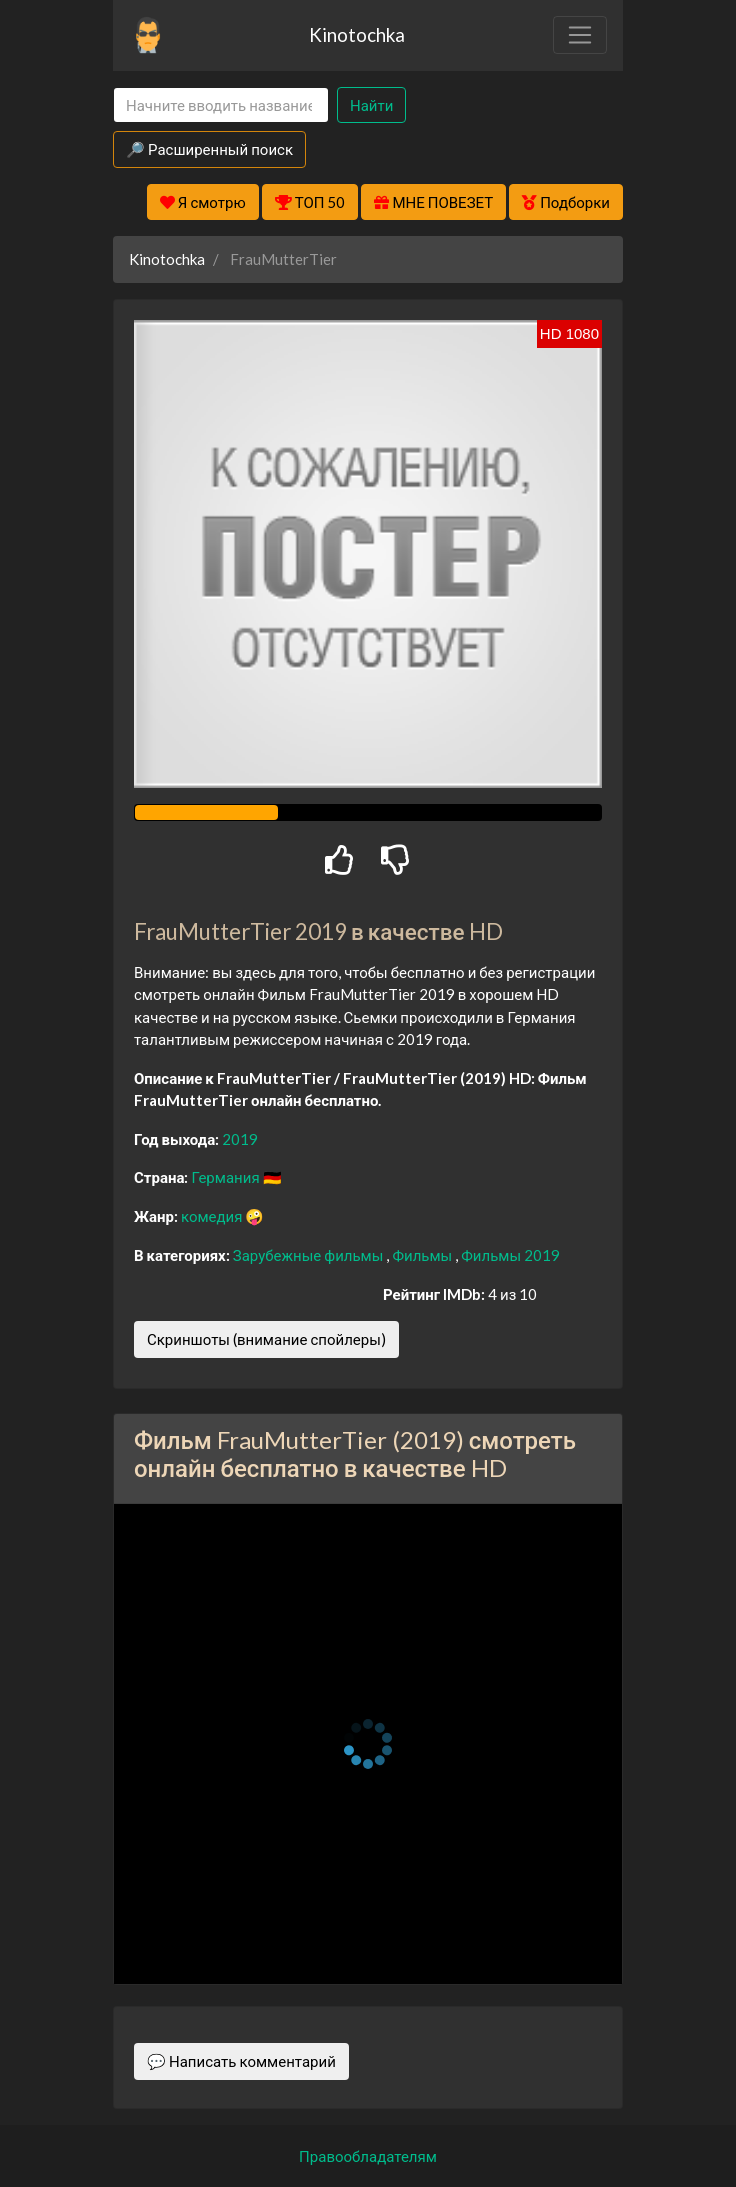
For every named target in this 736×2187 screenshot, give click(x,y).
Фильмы (423, 1255)
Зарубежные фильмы (310, 1255)
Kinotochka (357, 34)
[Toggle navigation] (580, 35)
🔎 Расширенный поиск (209, 149)
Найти (371, 105)
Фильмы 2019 (510, 1255)
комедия (213, 1216)
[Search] (221, 105)
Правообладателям (368, 2156)
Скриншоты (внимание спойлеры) (266, 1339)
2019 (240, 1139)
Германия (226, 1177)
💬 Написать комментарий (241, 2061)
